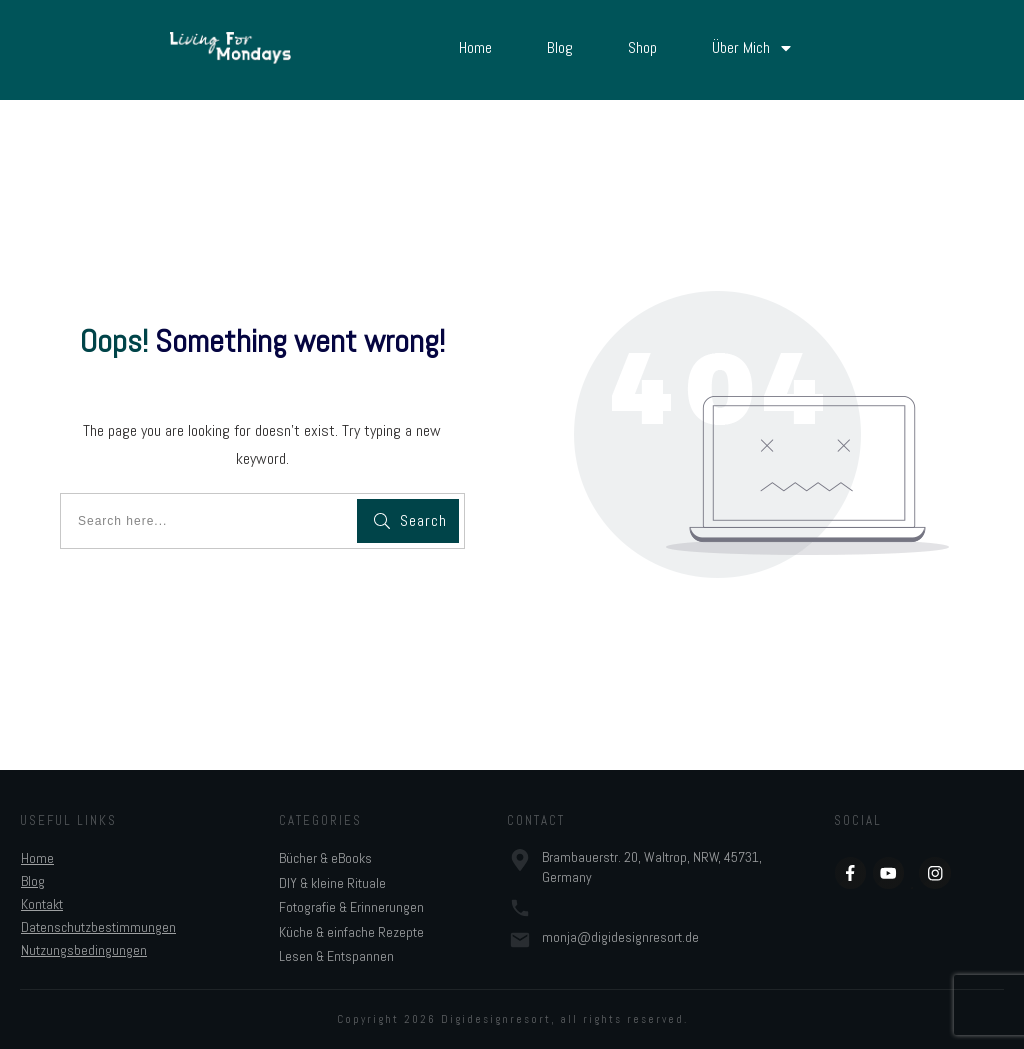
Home (37, 858)
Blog (33, 881)
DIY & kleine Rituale (332, 883)
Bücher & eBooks (325, 858)
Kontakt (42, 904)
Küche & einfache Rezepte (351, 932)
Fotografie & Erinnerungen (351, 907)
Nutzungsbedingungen (84, 950)
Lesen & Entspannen (336, 956)
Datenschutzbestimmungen (98, 927)
